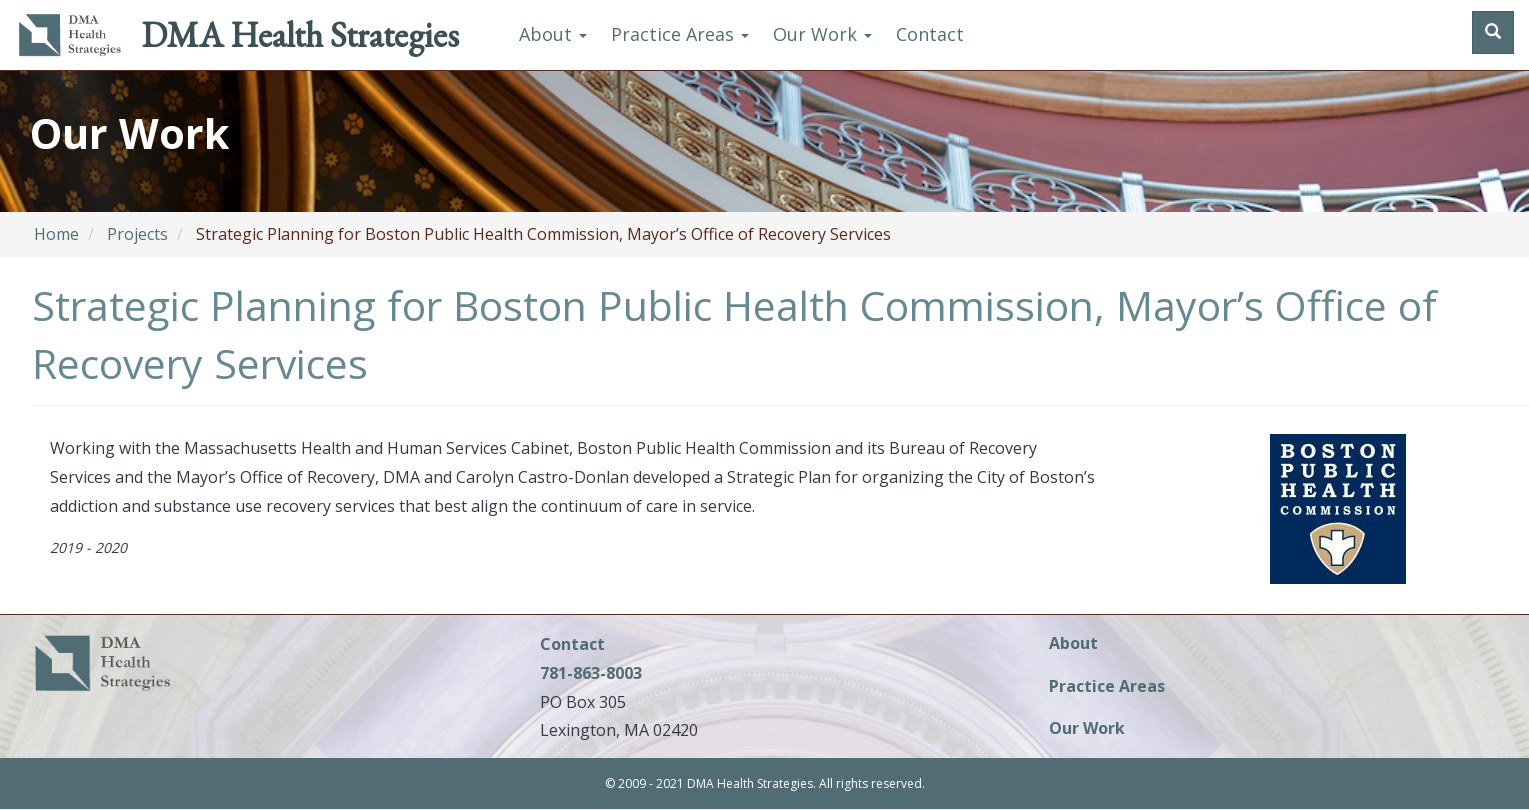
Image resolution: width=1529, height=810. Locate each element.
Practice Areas (680, 34)
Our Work (822, 34)
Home (56, 234)
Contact (930, 34)
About (553, 34)
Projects (137, 234)
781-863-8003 (591, 673)
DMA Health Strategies (300, 34)
